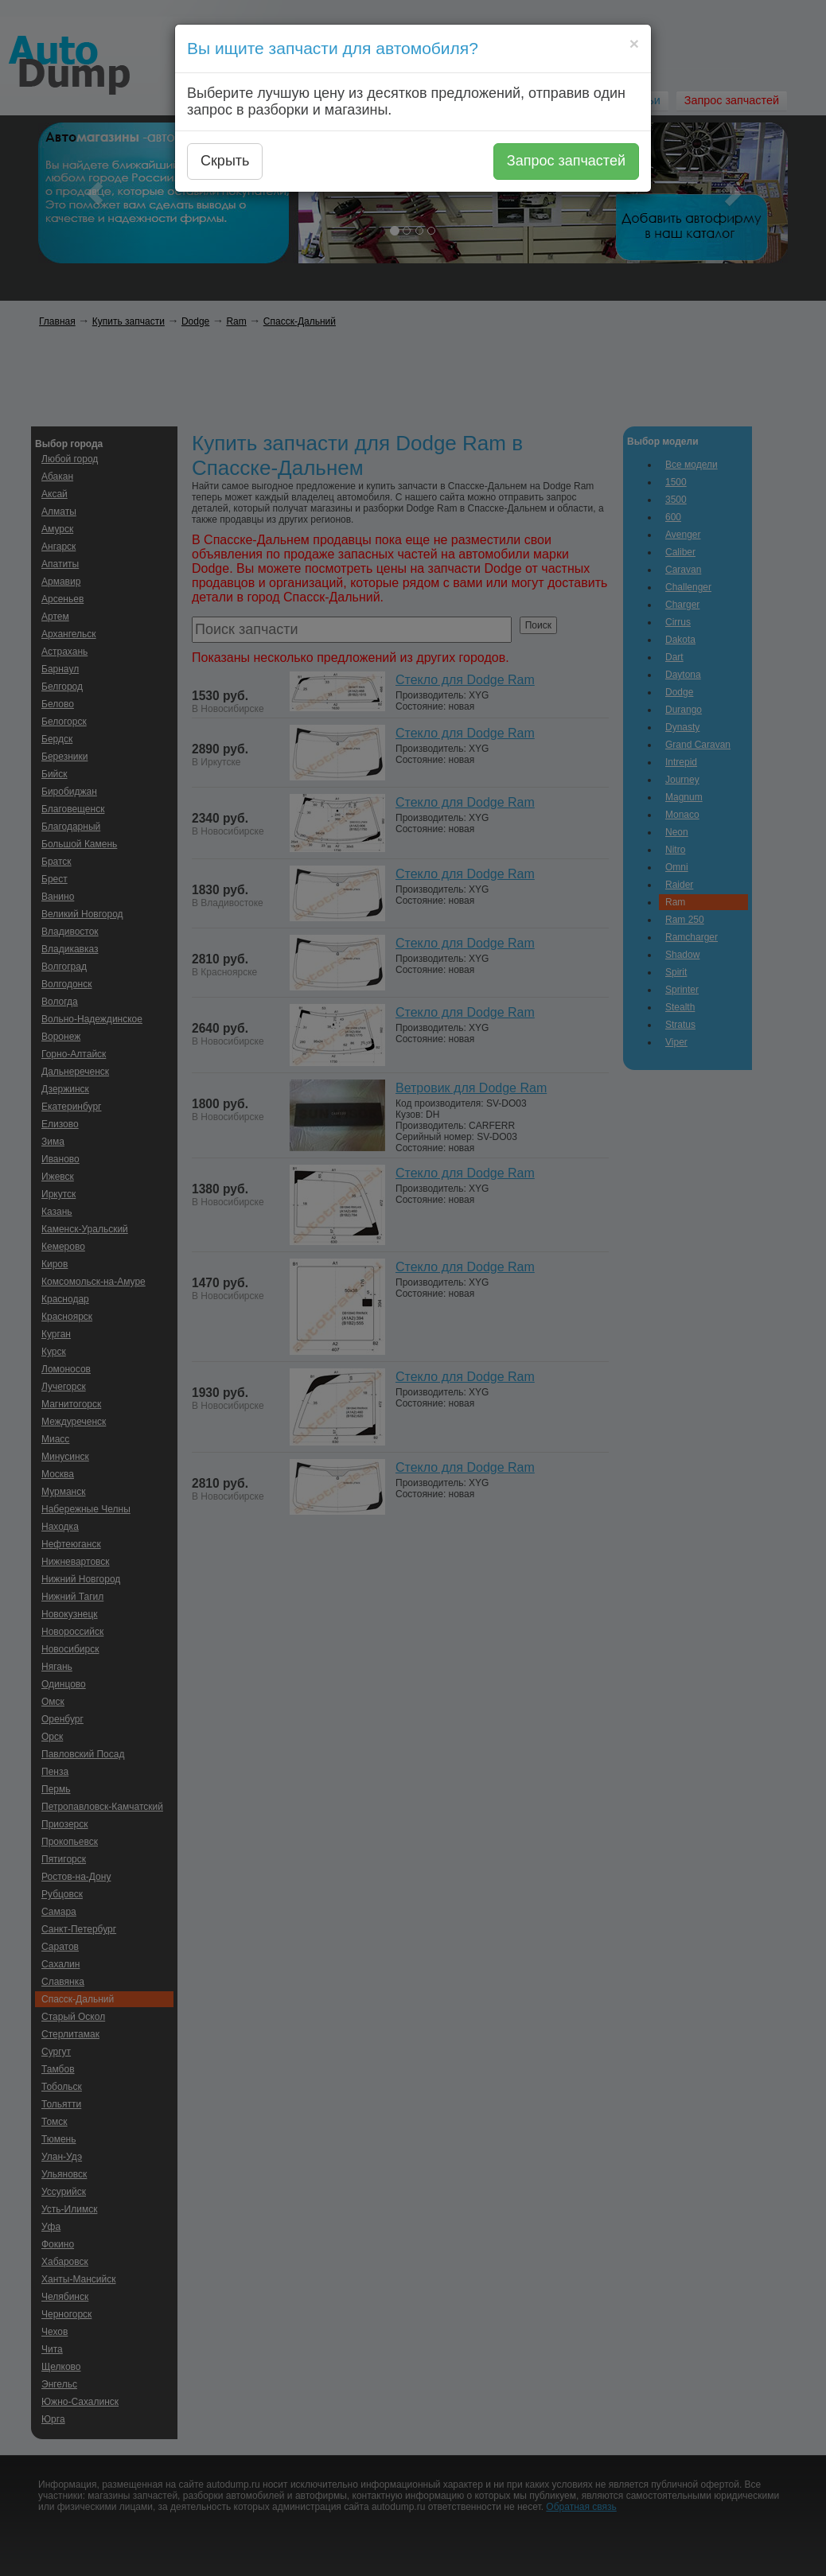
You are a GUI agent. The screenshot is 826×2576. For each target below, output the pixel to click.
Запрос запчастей (566, 161)
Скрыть (225, 161)
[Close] (634, 43)
